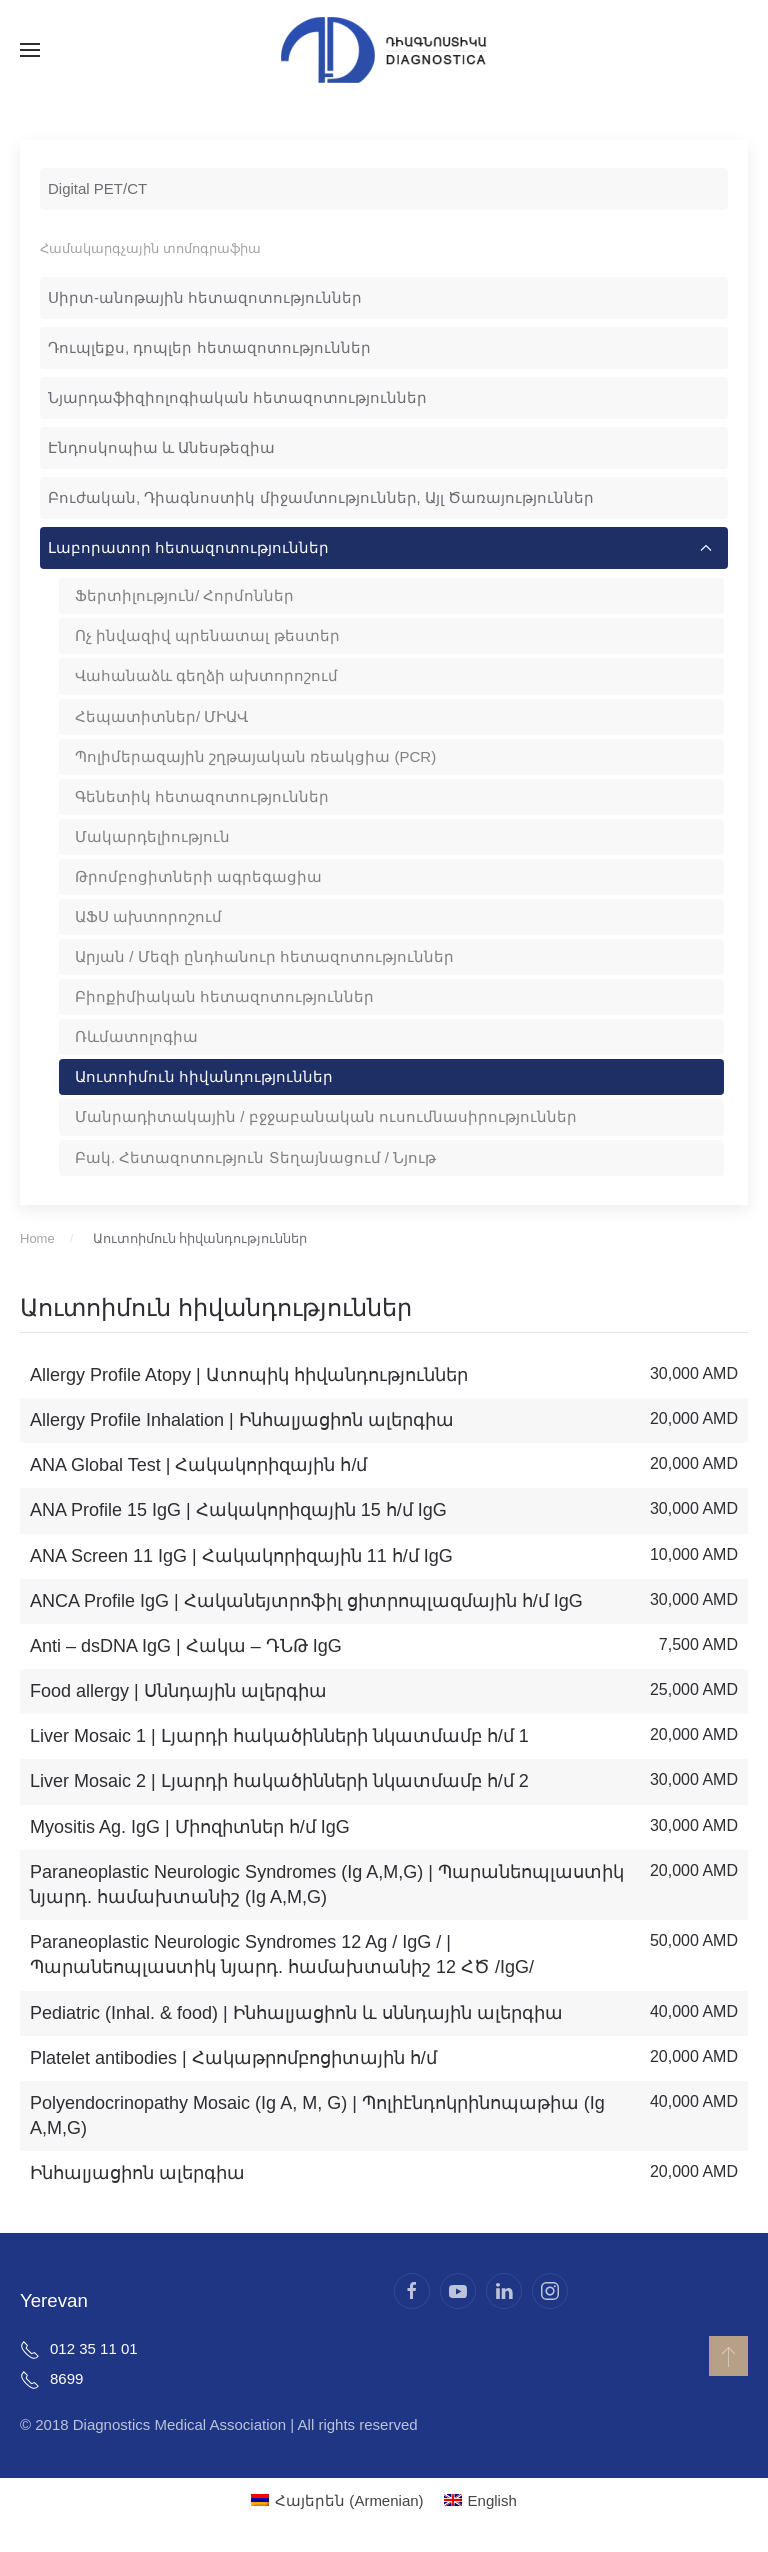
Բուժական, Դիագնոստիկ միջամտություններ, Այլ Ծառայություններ (321, 497)
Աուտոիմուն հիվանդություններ (204, 1076)
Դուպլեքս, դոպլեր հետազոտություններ (209, 347)
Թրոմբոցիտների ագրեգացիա (198, 876)
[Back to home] (384, 50)
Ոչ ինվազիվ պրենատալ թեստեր (207, 635)
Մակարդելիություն (152, 836)
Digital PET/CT (97, 188)
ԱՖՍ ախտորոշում (148, 916)
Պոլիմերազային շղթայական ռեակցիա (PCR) (255, 756)
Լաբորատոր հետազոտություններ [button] (380, 547)
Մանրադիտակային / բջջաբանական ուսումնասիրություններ (326, 1116)
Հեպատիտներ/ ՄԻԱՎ (161, 716)
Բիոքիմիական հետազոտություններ (224, 996)
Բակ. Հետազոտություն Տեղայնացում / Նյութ (255, 1157)
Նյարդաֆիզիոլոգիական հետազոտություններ (237, 397)
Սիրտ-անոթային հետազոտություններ (205, 297)
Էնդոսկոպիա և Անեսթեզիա (161, 447)
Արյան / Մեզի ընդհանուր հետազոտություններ (264, 956)
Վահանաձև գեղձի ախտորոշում (206, 675)
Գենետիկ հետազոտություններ (202, 796)
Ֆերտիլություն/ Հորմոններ (184, 595)
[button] (30, 50)
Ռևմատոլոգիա (136, 1036)
